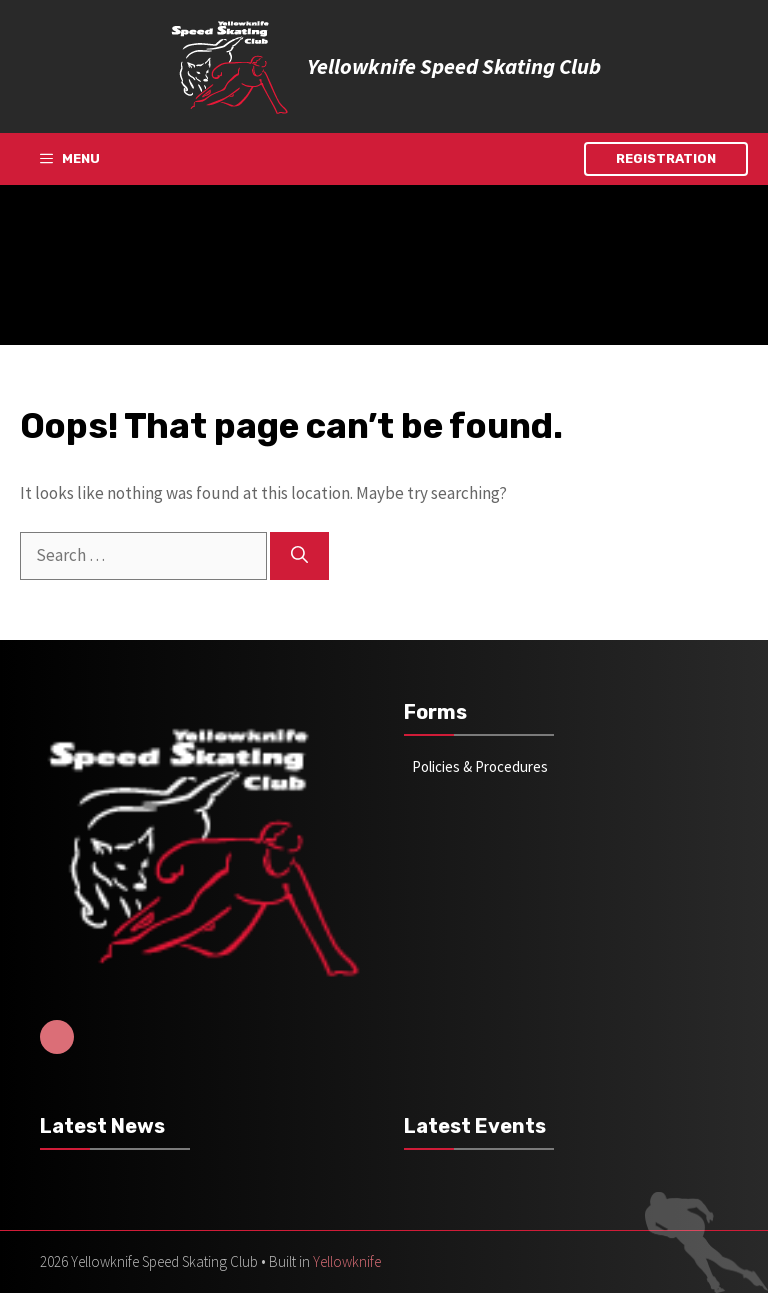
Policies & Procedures (480, 766)
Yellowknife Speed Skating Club (454, 66)
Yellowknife (347, 1261)
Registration (666, 158)
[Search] (299, 556)
